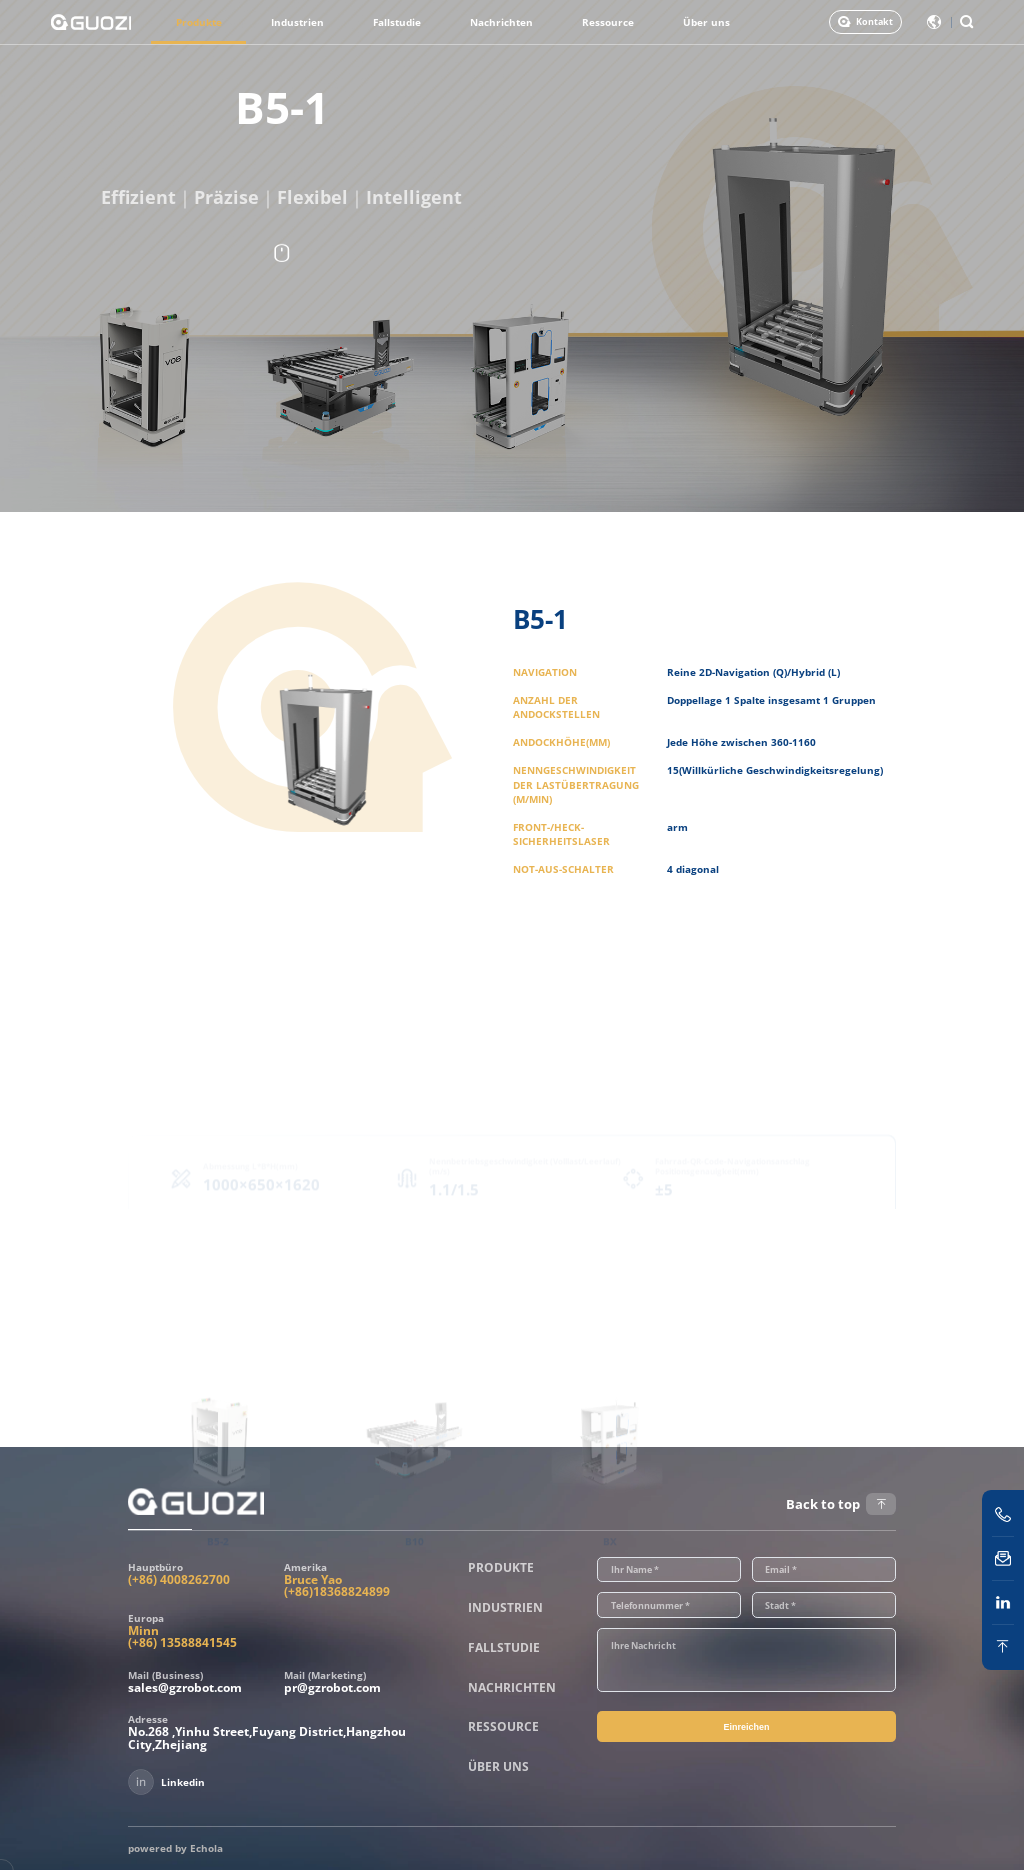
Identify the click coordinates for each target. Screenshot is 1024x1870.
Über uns (706, 22)
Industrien (297, 22)
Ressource (608, 22)
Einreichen (747, 1727)
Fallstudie (397, 22)
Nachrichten (501, 22)
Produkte (199, 22)
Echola (206, 1848)
